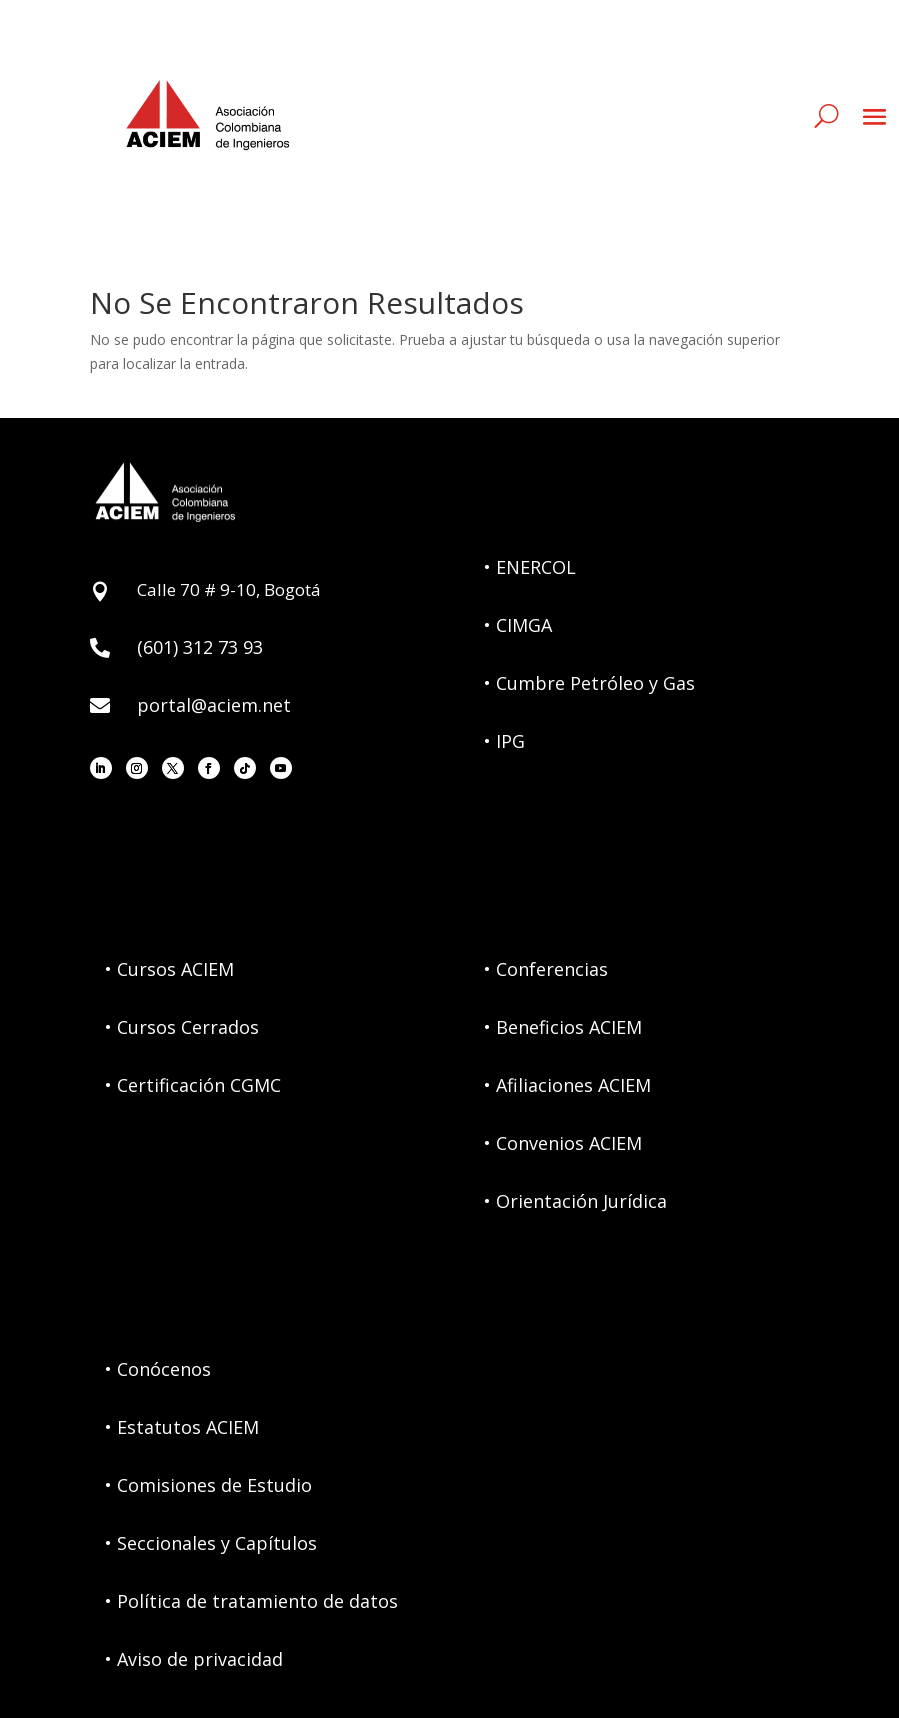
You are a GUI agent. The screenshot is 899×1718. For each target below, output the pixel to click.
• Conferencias (546, 969)
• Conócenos (158, 1369)
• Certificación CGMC (193, 1085)
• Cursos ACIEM (169, 969)
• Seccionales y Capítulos (211, 1543)
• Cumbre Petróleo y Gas (589, 683)
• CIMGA (518, 625)
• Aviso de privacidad (194, 1659)
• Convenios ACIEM (563, 1143)
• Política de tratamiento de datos (251, 1601)
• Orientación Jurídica (575, 1201)
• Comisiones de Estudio (208, 1485)
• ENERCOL (530, 567)
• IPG (504, 741)
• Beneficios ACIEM (563, 1027)
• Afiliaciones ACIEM (567, 1085)
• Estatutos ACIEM (182, 1427)
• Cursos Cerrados (182, 1027)
